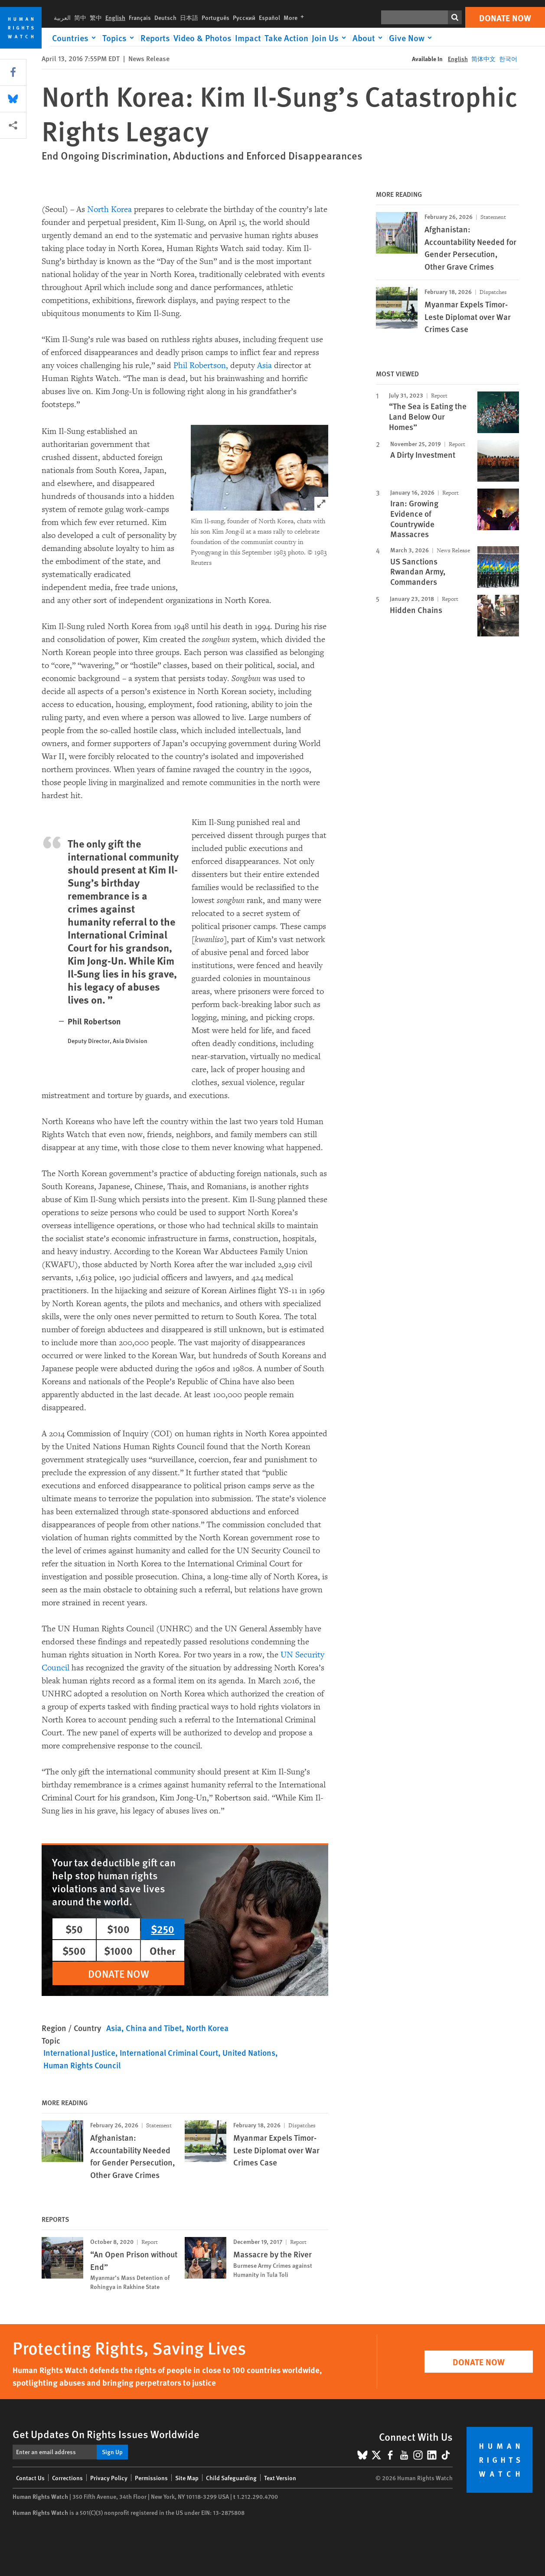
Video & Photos (202, 38)
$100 (118, 1928)
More (295, 17)
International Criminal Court (169, 2052)
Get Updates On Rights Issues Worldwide (106, 2433)
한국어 (508, 58)
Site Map (187, 2477)
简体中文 (483, 58)
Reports (155, 38)
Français (140, 17)
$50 (74, 1928)
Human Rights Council (82, 2065)
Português (215, 17)
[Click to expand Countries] (75, 37)
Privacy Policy (108, 2477)
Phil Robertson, (200, 365)
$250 (162, 1928)
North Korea (109, 209)
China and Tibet (154, 2028)
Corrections (67, 2477)
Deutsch (165, 17)
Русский (244, 17)
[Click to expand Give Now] (412, 37)
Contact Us (30, 2477)
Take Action (286, 38)
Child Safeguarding (231, 2477)
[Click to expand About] (368, 37)
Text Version (280, 2477)
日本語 (189, 17)
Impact (248, 38)
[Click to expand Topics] (119, 37)
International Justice (79, 2052)
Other (163, 1950)
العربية (62, 17)
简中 (80, 17)
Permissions (151, 2477)
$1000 (118, 1950)
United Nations (248, 2052)
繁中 (96, 17)
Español (269, 17)
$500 (74, 1950)
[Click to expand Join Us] (330, 37)
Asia (264, 365)
